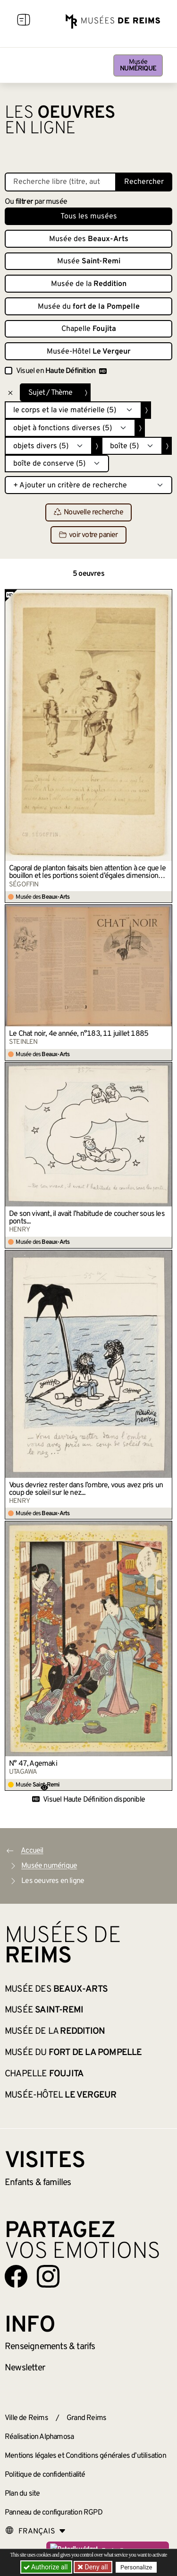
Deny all (95, 2567)
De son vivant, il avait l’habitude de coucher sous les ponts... (87, 1217)
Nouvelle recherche (88, 513)
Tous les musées (88, 216)
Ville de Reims (26, 2418)
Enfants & (38, 2182)
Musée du (89, 307)
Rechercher (144, 182)
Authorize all (46, 2567)
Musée (138, 65)
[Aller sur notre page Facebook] (16, 2276)
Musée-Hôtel (89, 351)
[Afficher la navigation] (23, 21)
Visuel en (61, 371)
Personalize (136, 2567)
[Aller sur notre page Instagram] (48, 2276)
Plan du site (22, 2493)
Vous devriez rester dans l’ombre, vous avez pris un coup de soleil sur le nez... (86, 1489)
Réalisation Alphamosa (39, 2437)
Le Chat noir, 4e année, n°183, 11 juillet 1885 (78, 1034)
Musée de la (88, 284)
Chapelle (88, 329)
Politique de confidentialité (45, 2475)
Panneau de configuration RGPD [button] (53, 2512)
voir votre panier (88, 535)
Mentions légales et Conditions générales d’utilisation (85, 2456)
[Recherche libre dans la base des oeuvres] (60, 182)
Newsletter (25, 2368)
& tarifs (50, 2346)
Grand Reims (86, 2418)
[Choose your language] (35, 2531)
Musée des (88, 239)
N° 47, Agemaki (33, 1764)
